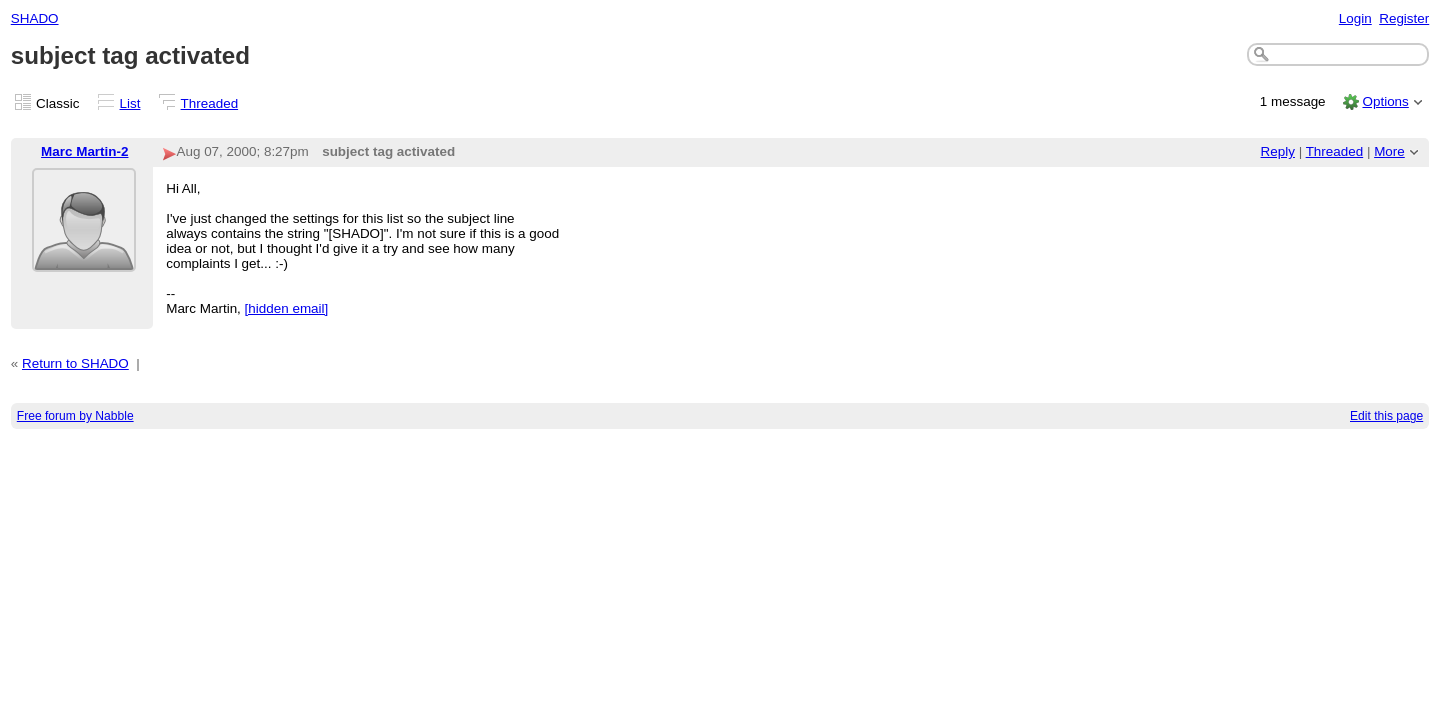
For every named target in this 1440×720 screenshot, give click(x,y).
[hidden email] (287, 308)
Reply (1278, 151)
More (1389, 151)
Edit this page (1386, 416)
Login (1355, 18)
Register (1404, 18)
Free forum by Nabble (75, 416)
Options (1385, 101)
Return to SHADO (75, 363)
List (130, 103)
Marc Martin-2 (84, 151)
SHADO (35, 18)
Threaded (210, 103)
